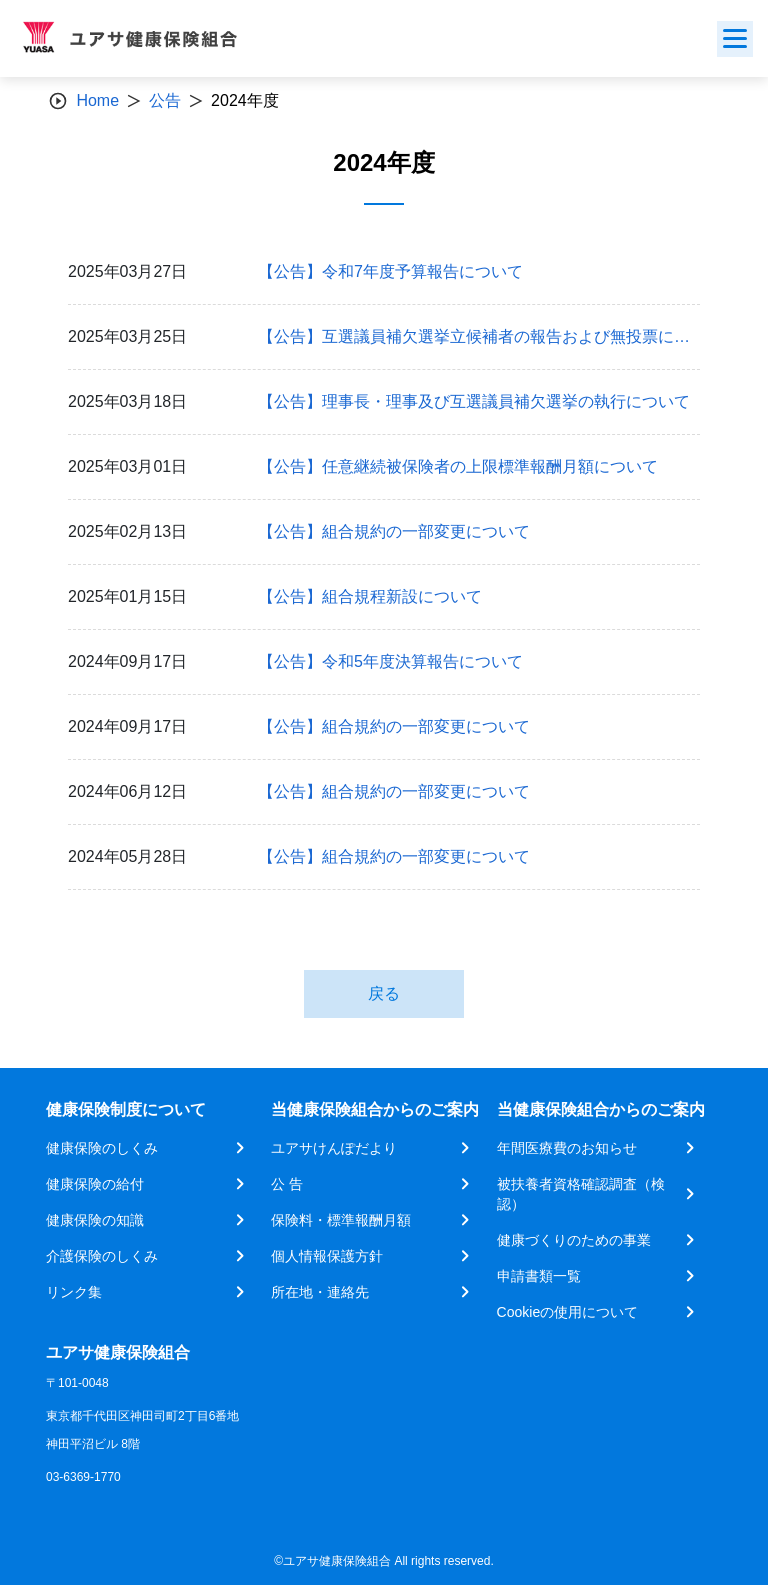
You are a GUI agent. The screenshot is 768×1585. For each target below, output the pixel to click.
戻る (384, 993)
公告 (165, 100)
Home (97, 100)
